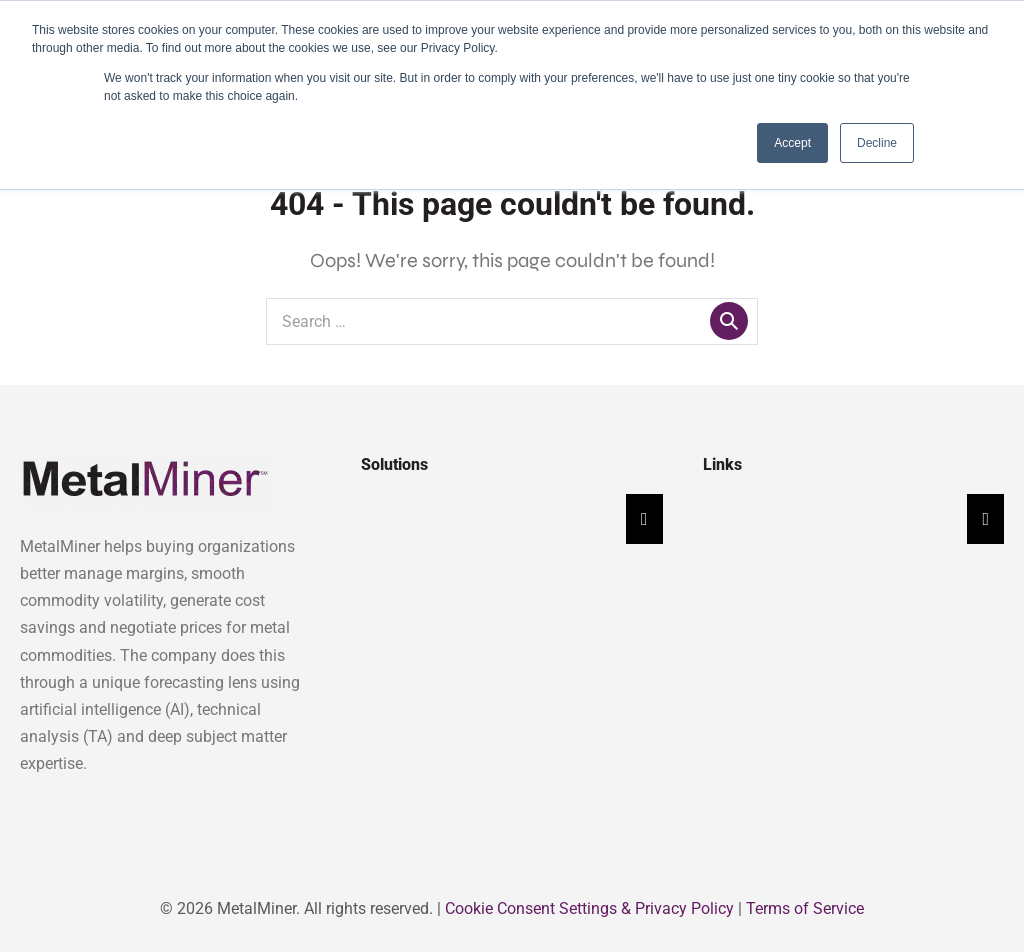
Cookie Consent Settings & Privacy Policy (589, 908)
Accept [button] (792, 143)
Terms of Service (805, 908)
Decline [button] (877, 143)
